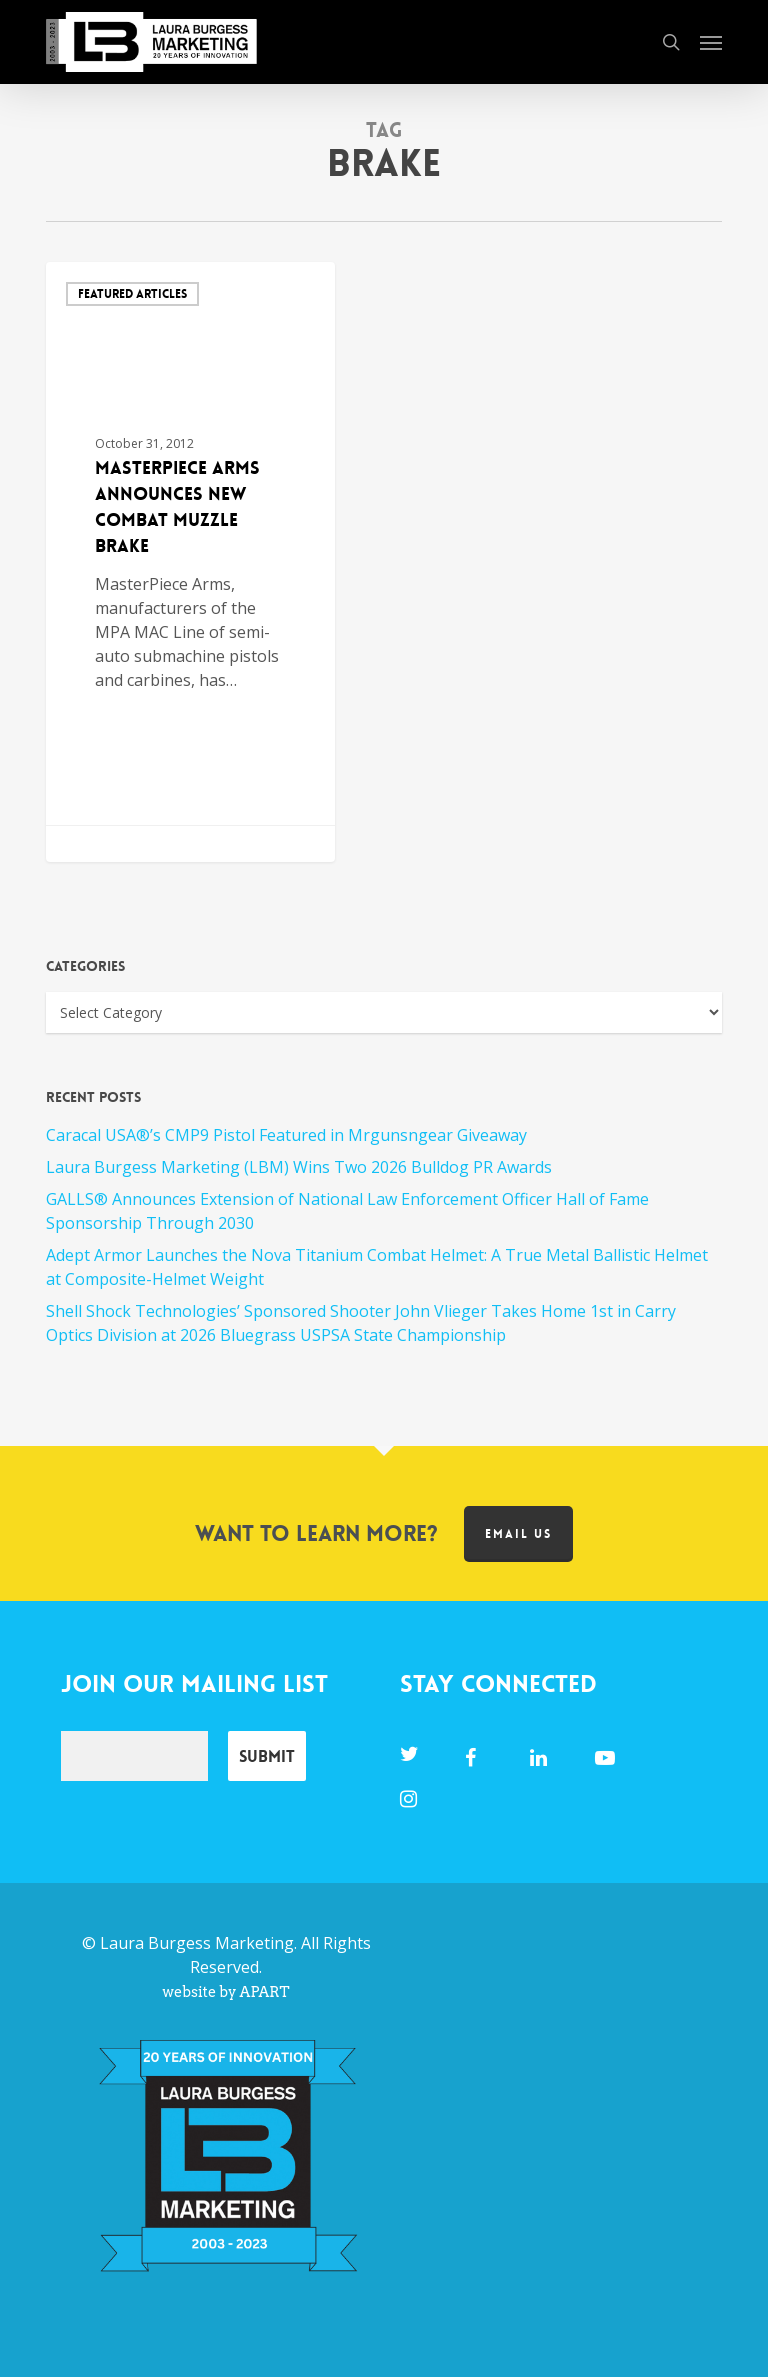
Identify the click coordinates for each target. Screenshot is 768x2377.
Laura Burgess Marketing (197, 1943)
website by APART (225, 1992)
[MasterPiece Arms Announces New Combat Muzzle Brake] (190, 562)
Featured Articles (132, 294)
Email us (518, 1534)
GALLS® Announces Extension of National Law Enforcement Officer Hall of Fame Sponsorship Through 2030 (347, 1211)
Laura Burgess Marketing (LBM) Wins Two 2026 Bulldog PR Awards (299, 1167)
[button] (711, 42)
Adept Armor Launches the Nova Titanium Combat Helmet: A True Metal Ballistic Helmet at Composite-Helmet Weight (377, 1267)
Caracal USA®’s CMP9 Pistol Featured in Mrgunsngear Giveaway (286, 1135)
